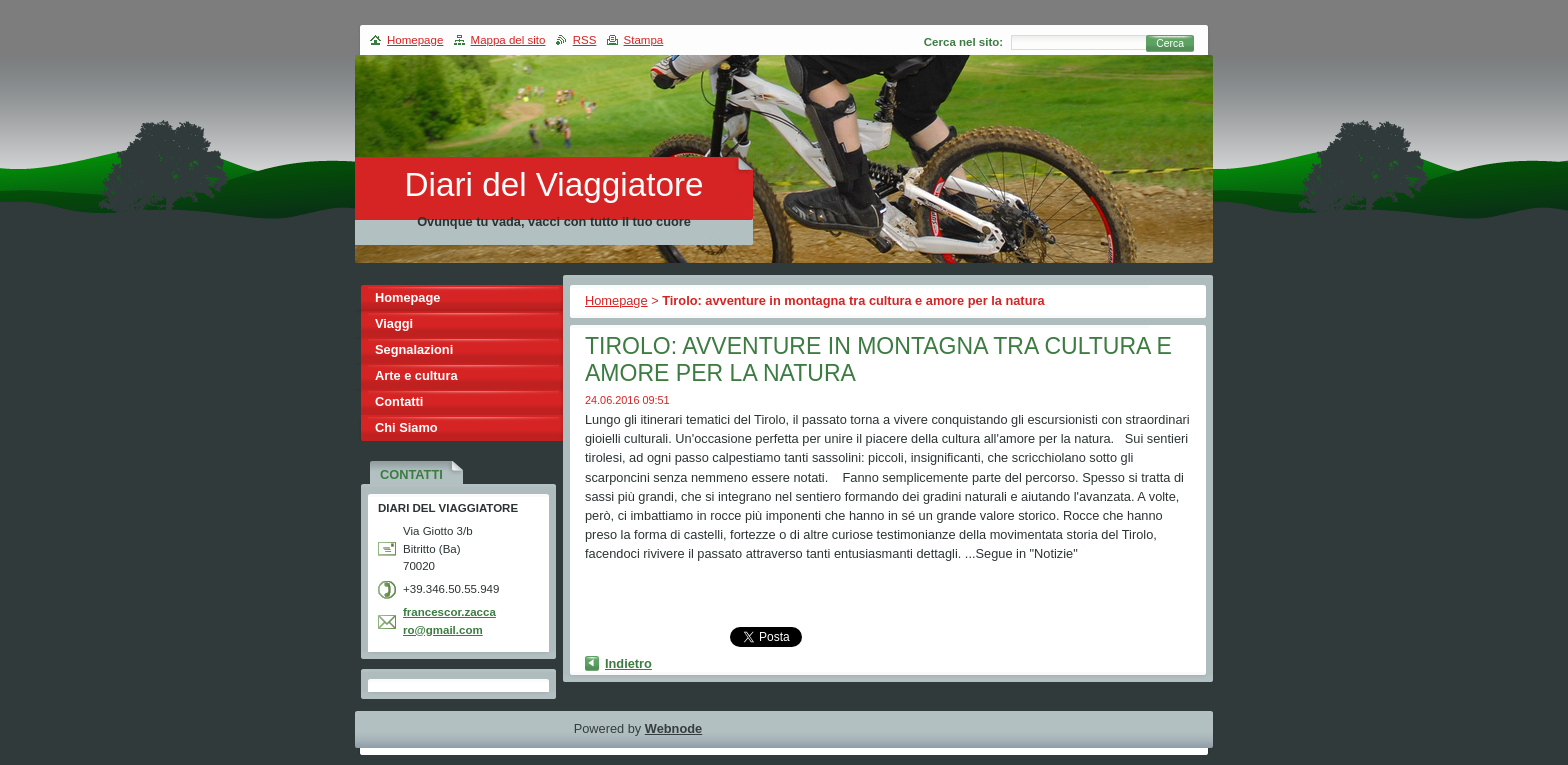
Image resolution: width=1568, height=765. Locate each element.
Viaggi (394, 323)
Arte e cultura (416, 375)
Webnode (673, 728)
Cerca (1170, 43)
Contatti (399, 401)
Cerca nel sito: (963, 42)
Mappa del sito (508, 40)
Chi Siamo (406, 427)
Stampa (644, 40)
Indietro (628, 663)
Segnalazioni (414, 349)
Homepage (616, 300)
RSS (585, 40)
